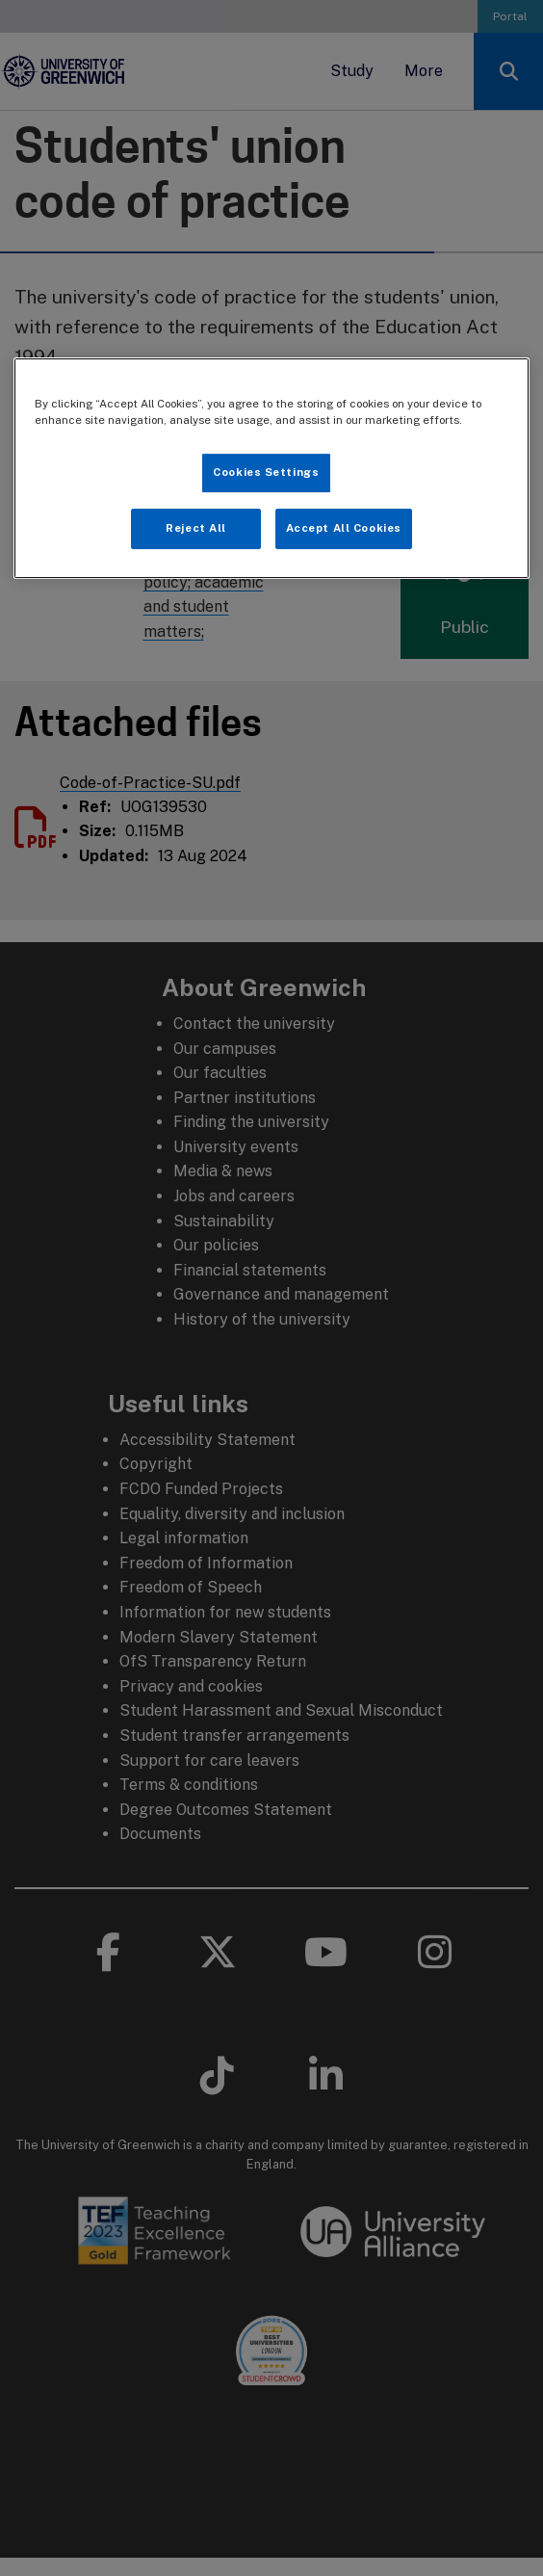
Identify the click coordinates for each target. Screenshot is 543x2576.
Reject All (196, 528)
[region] (271, 468)
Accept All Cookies (343, 528)
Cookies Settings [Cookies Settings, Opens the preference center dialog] (266, 472)
